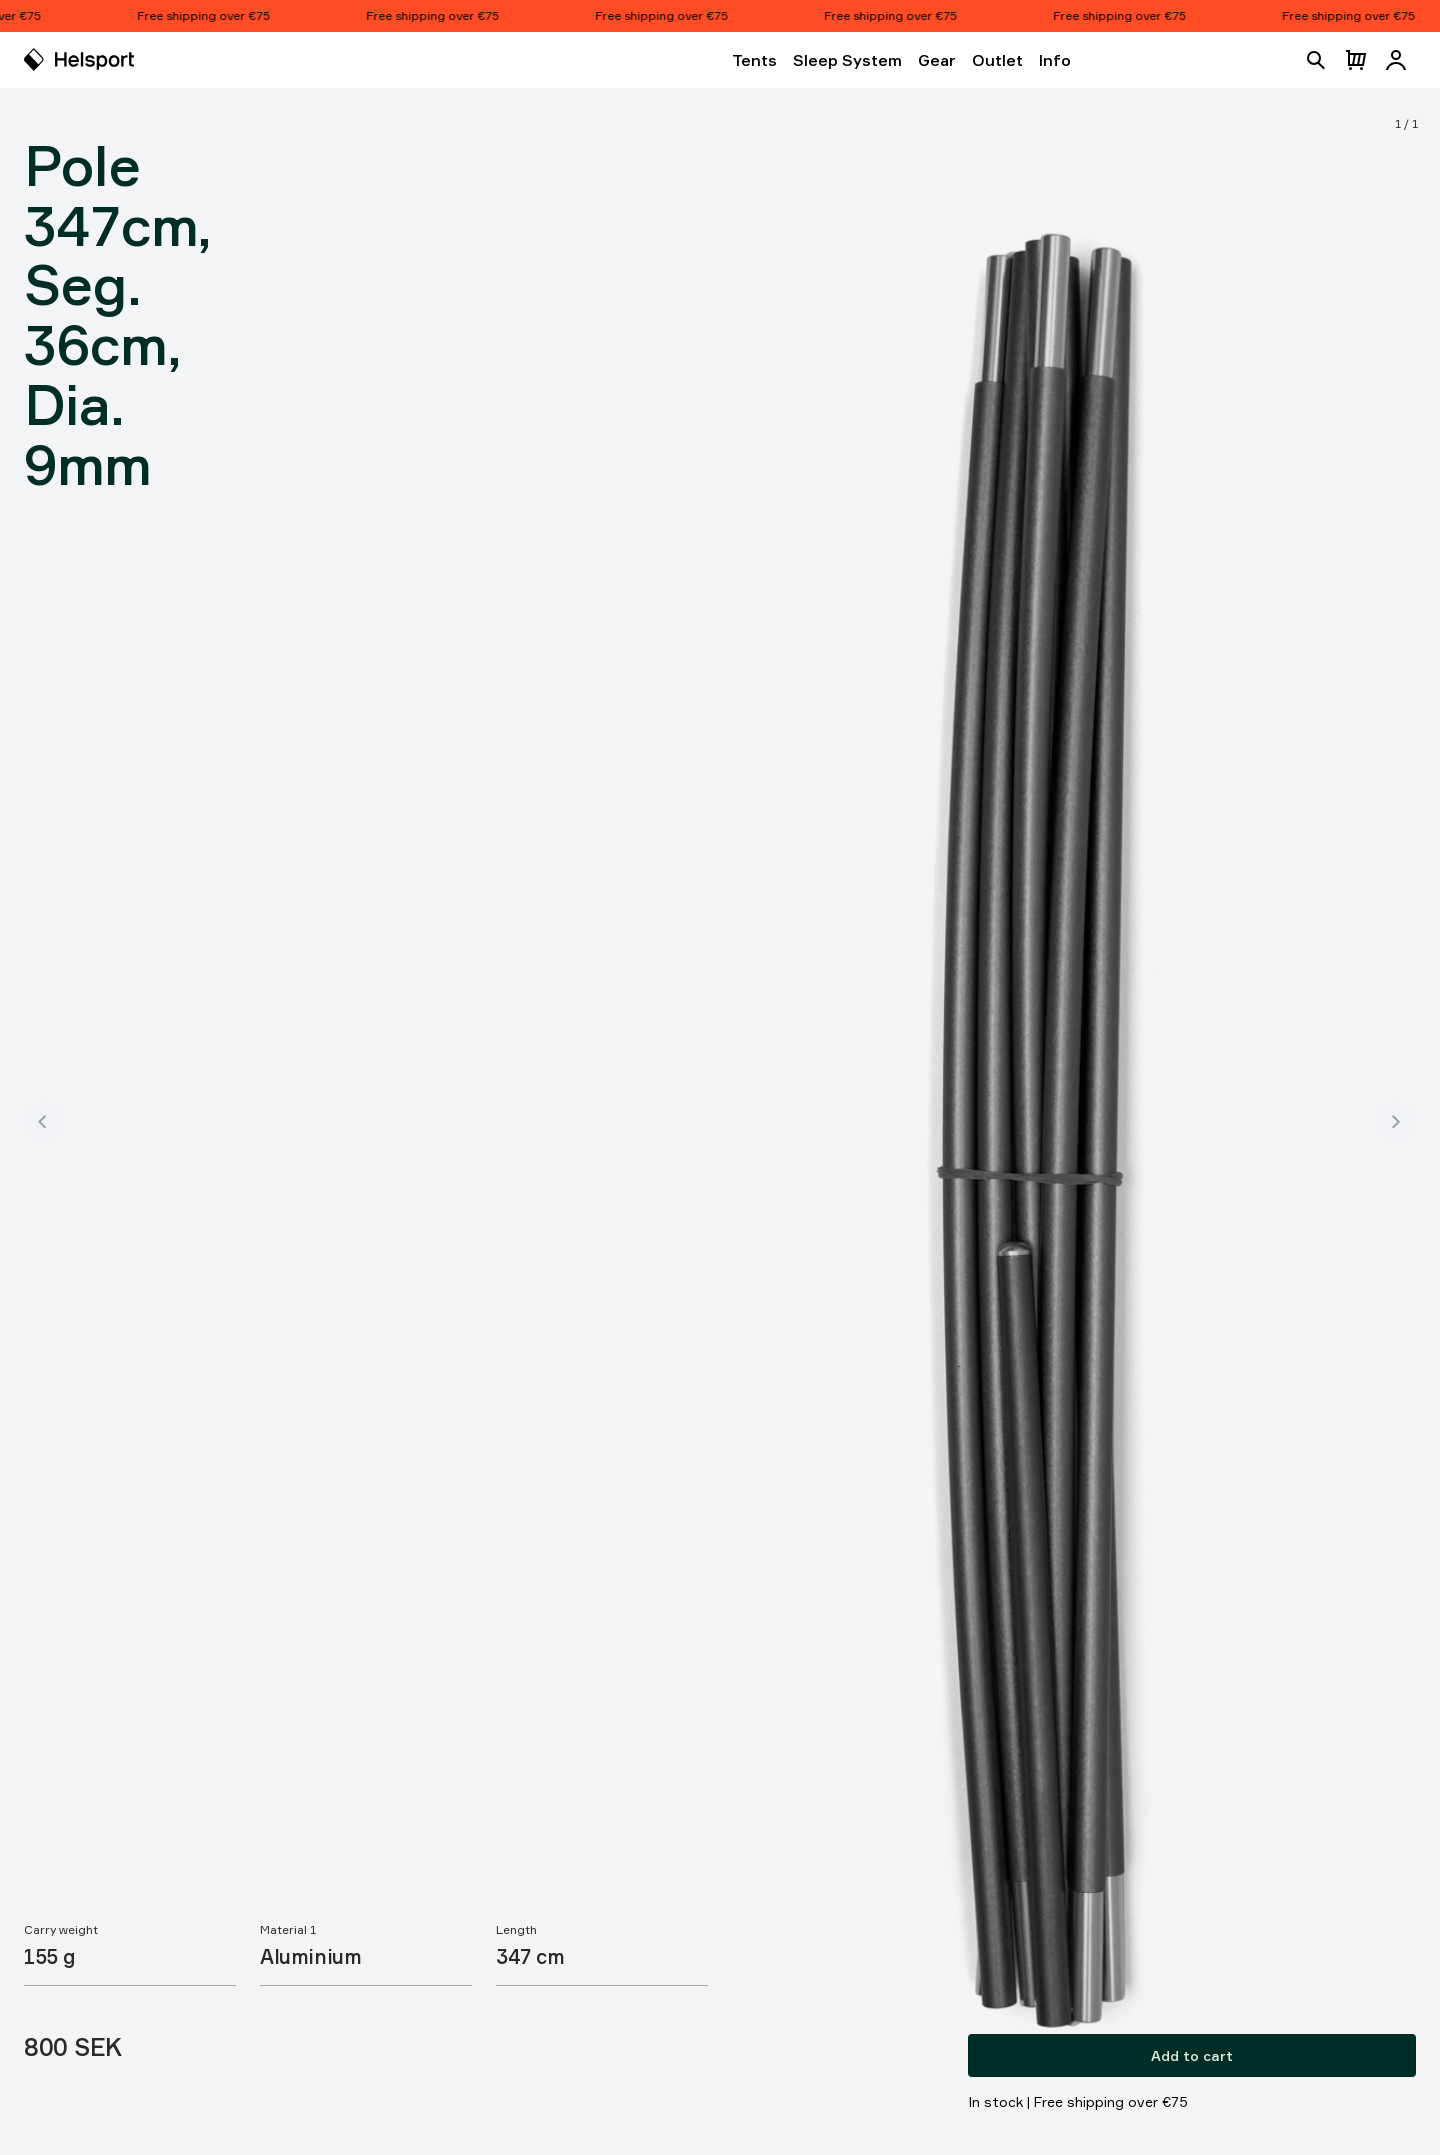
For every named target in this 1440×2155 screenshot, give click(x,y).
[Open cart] (1356, 60)
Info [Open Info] (1055, 60)
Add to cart (1192, 2055)
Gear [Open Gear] (937, 60)
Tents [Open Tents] (754, 60)
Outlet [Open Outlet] (997, 60)
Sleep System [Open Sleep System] (847, 60)
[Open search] (1316, 60)
